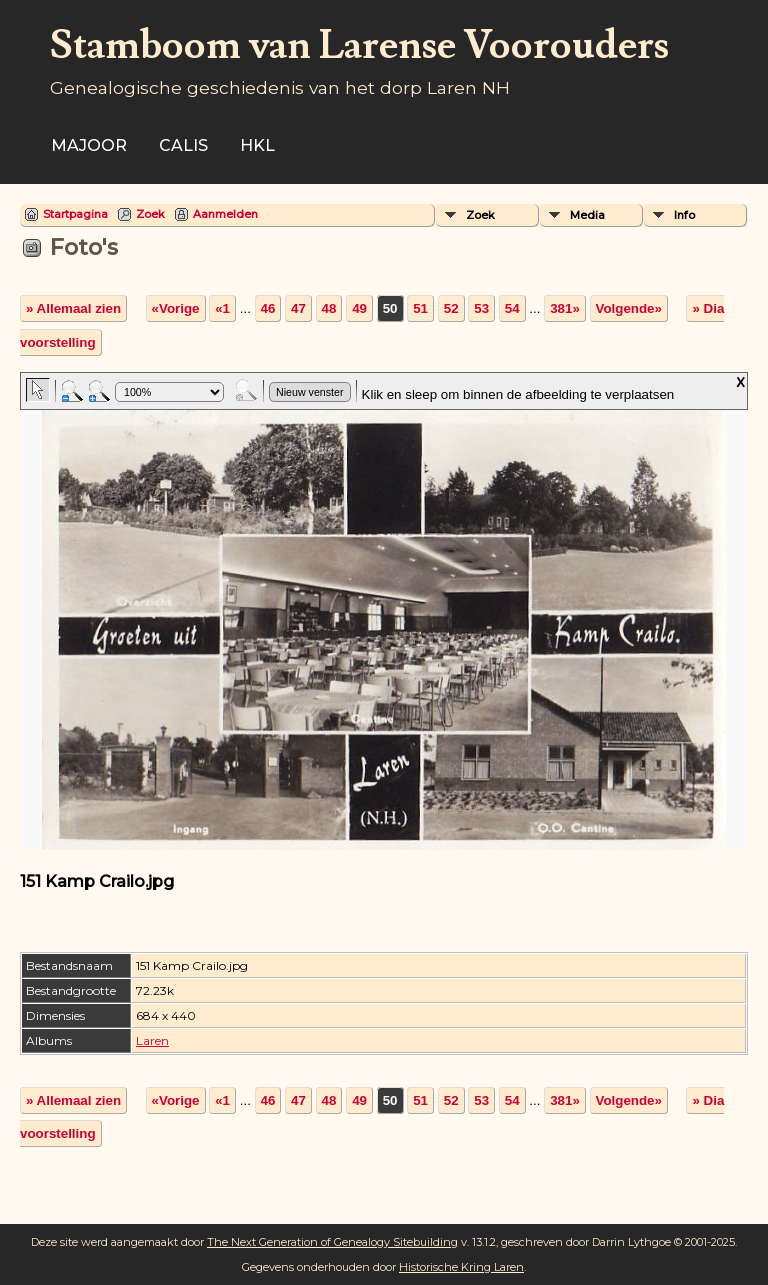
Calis (183, 145)
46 (268, 308)
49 (359, 308)
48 (329, 308)
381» (565, 308)
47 (298, 308)
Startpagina (75, 214)
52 (451, 308)
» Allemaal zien (73, 308)
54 (512, 308)
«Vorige (176, 308)
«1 (222, 308)
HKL (257, 145)
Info (684, 215)
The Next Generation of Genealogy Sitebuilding (332, 1242)
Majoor (89, 145)
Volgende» (629, 308)
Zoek (150, 214)
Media (587, 215)
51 (420, 308)
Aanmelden (225, 214)
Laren (152, 1040)
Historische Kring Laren (461, 1267)
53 (481, 308)
